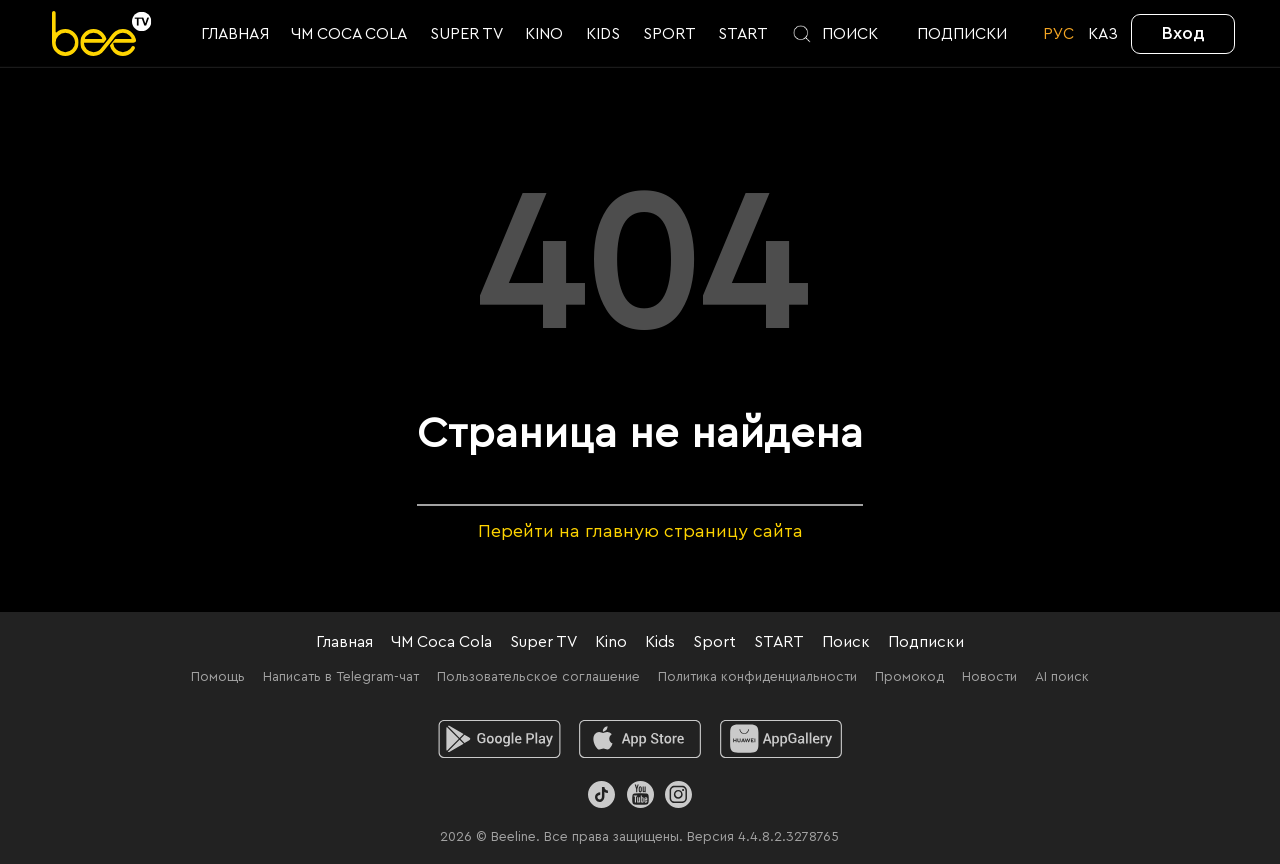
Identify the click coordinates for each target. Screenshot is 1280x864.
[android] (499, 739)
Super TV (543, 642)
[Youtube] (639, 794)
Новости (989, 677)
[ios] (640, 739)
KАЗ (1103, 34)
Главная (344, 642)
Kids (660, 642)
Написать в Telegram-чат (341, 677)
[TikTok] (601, 794)
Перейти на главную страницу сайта (640, 531)
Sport (714, 642)
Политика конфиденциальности (757, 677)
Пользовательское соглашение (538, 677)
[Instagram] (678, 794)
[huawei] (781, 739)
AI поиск (1062, 677)
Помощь (218, 677)
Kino (611, 642)
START (779, 642)
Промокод (909, 677)
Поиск (846, 642)
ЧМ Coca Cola (441, 642)
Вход (1183, 33)
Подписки (926, 642)
